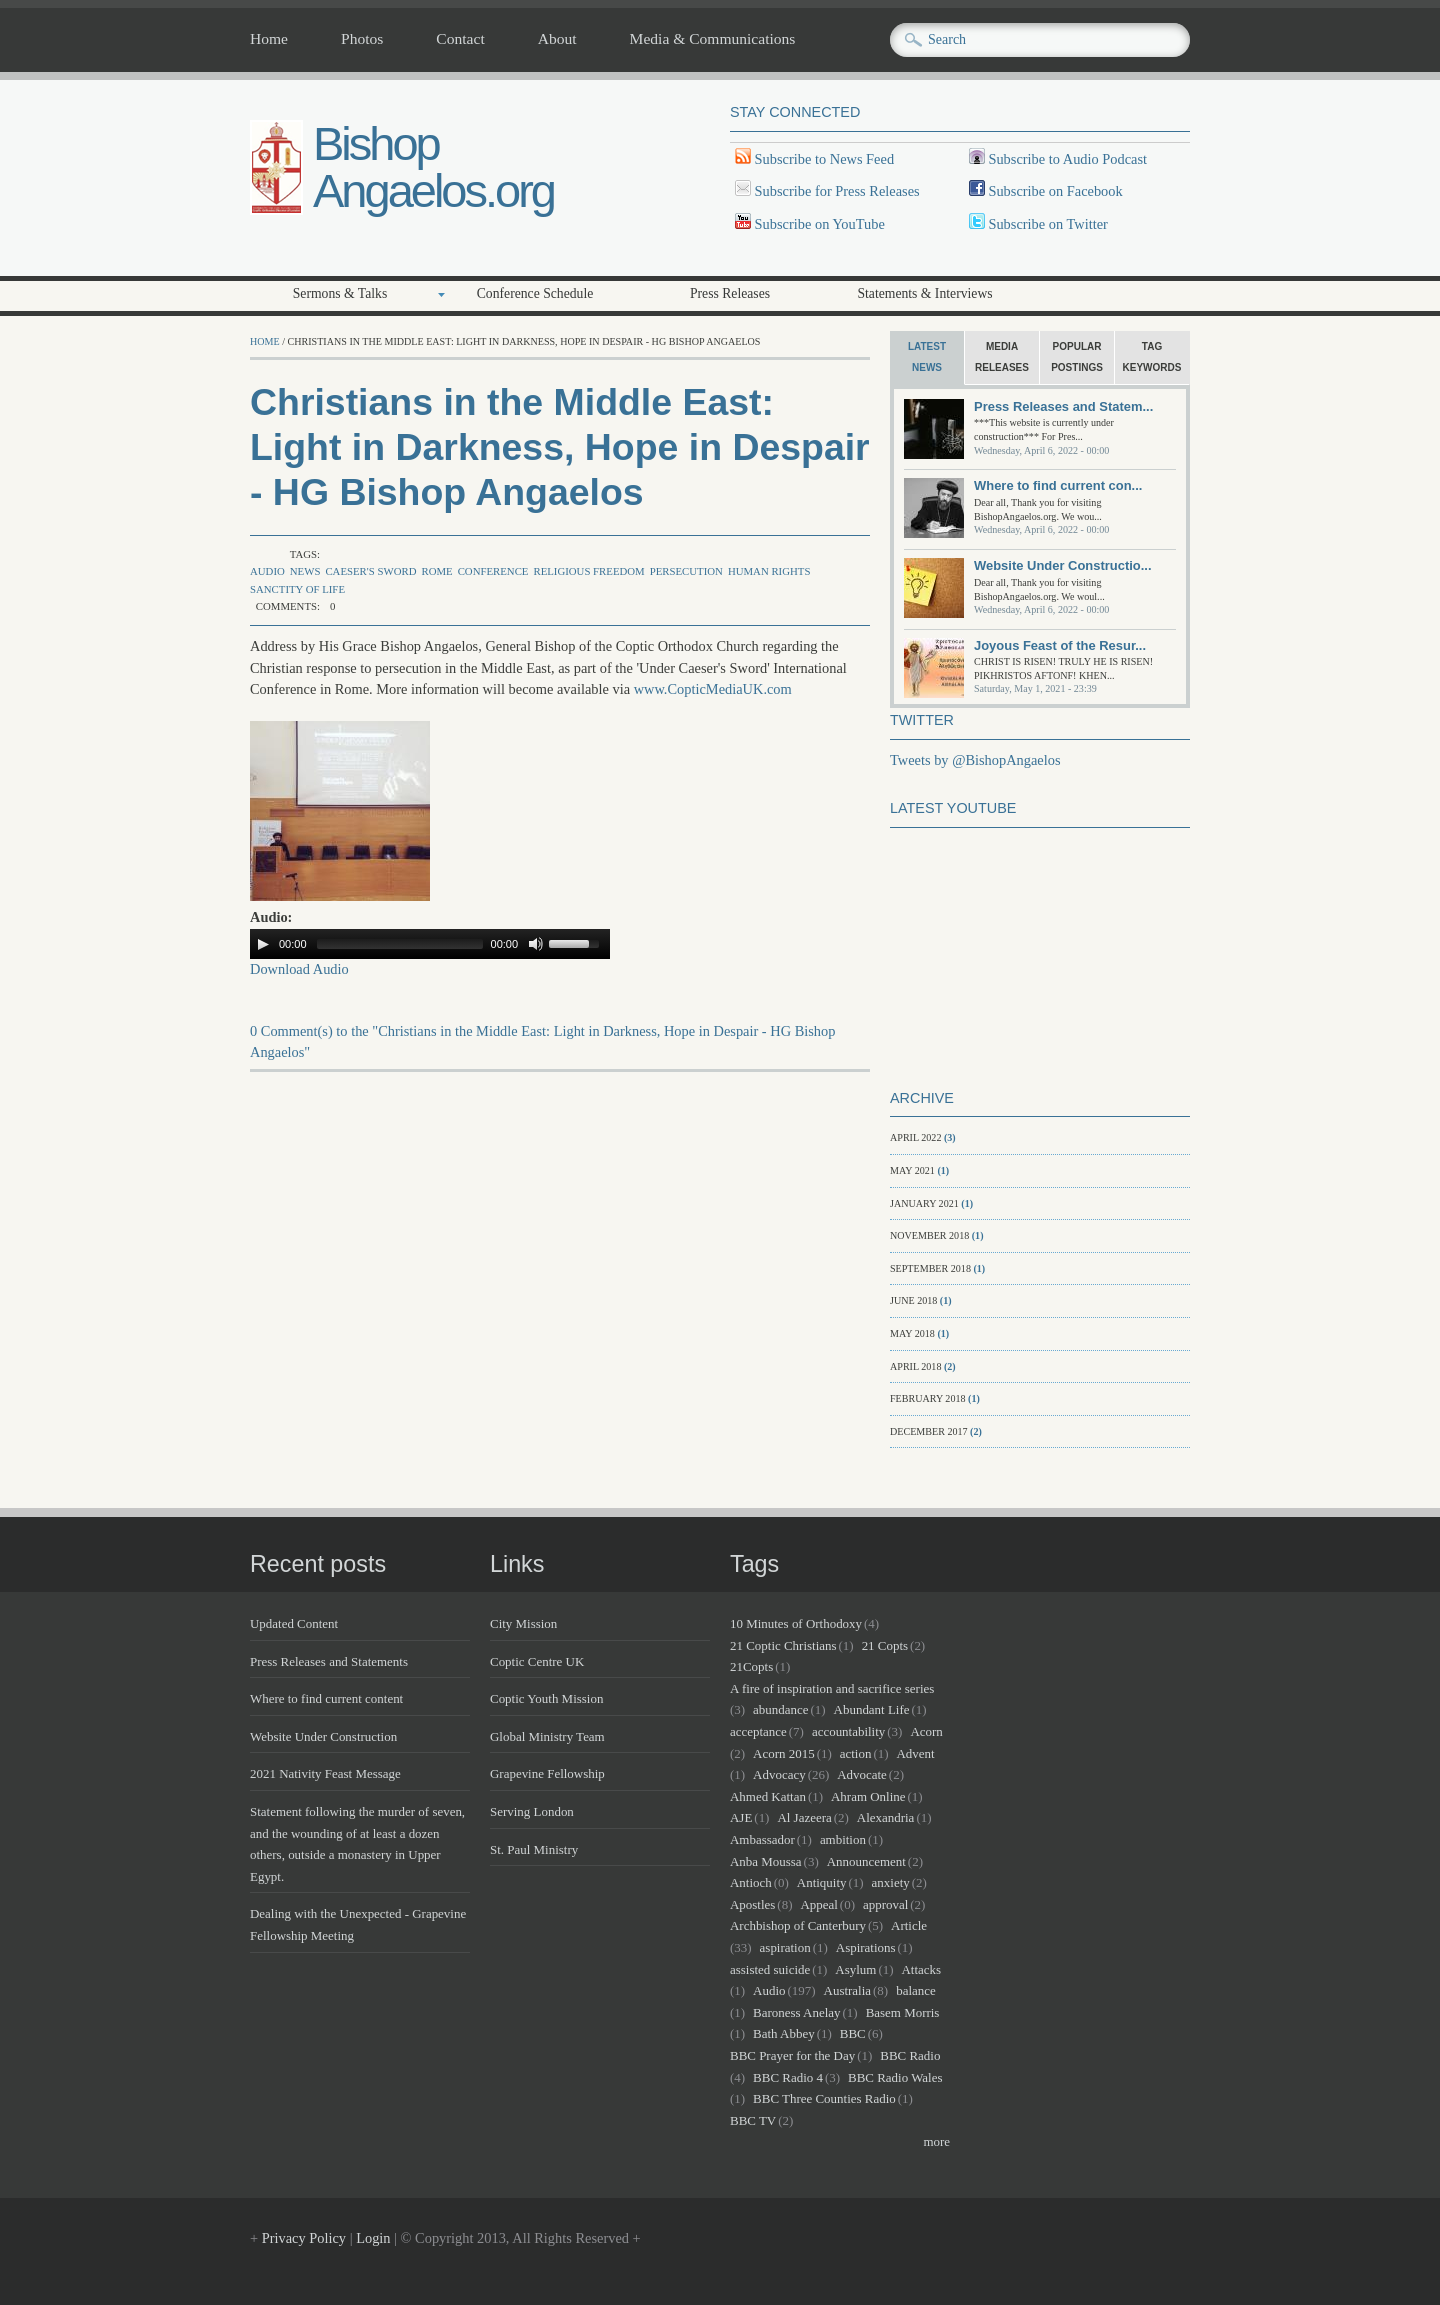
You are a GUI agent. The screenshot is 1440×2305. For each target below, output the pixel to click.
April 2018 (915, 1366)
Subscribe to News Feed (822, 159)
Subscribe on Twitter (1046, 224)
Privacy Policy (304, 2238)
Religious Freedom (588, 571)
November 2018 (929, 1235)
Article (909, 1925)
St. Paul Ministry (534, 1849)
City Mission (523, 1623)
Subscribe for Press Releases (835, 191)
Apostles (752, 1904)
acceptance (758, 1731)
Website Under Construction (323, 1736)
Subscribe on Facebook (1055, 191)
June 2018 (913, 1300)
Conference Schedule (535, 293)
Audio (267, 571)
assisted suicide (770, 1969)
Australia (847, 1990)
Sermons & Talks (340, 293)
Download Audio (299, 969)
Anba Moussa (766, 1861)
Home (269, 39)
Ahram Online (868, 1796)
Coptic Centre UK (537, 1661)
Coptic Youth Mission (546, 1698)
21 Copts (885, 1645)
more (936, 2141)
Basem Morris (903, 2012)
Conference (493, 571)
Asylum (855, 1969)
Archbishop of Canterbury (798, 1925)
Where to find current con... (1058, 485)
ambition (843, 1839)
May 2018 (912, 1333)
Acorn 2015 (784, 1753)
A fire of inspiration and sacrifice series (832, 1688)
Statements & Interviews (924, 293)
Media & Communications (713, 39)
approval (885, 1904)
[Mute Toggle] (536, 944)
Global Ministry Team (547, 1736)
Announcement (866, 1861)
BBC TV (753, 2120)
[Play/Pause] (263, 944)
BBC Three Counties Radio (824, 2098)
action (856, 1753)
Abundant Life (872, 1709)
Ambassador (762, 1839)
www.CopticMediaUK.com (713, 689)
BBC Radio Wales (895, 2077)
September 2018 (930, 1268)
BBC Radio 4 (788, 2077)
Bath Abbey (784, 2033)
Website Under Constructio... (1063, 565)
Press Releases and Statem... (1063, 406)
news (305, 571)
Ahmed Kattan (768, 1796)
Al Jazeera (804, 1817)
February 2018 (928, 1398)
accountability (848, 1731)
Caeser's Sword (370, 571)
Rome (436, 571)
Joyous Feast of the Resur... (1060, 645)
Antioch (751, 1882)
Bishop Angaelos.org (433, 167)
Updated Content (294, 1623)
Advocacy (779, 1774)
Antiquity (822, 1882)
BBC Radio (910, 2055)
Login (373, 2238)
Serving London (532, 1811)
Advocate (862, 1774)
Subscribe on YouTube (820, 224)
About (557, 39)
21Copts (751, 1666)
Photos (362, 39)
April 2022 (915, 1137)
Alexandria (886, 1817)
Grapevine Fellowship (547, 1773)
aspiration (785, 1947)
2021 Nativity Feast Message (325, 1773)
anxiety (891, 1882)
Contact (460, 39)
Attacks (921, 1969)
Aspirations (866, 1947)
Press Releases (730, 293)
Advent (916, 1753)
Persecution (686, 571)
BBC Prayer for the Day (792, 2055)
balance (916, 1990)
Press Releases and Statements (329, 1661)
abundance (780, 1709)
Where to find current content (326, 1698)
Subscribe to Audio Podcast (1066, 159)
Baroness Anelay (796, 2012)
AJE (741, 1817)
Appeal (818, 1904)
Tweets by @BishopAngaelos (975, 760)
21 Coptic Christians (783, 1645)
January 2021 (924, 1203)
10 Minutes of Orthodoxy (796, 1623)
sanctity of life (297, 589)
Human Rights (769, 571)
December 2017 (929, 1431)
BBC (853, 2033)
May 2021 (912, 1170)
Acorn (926, 1731)
